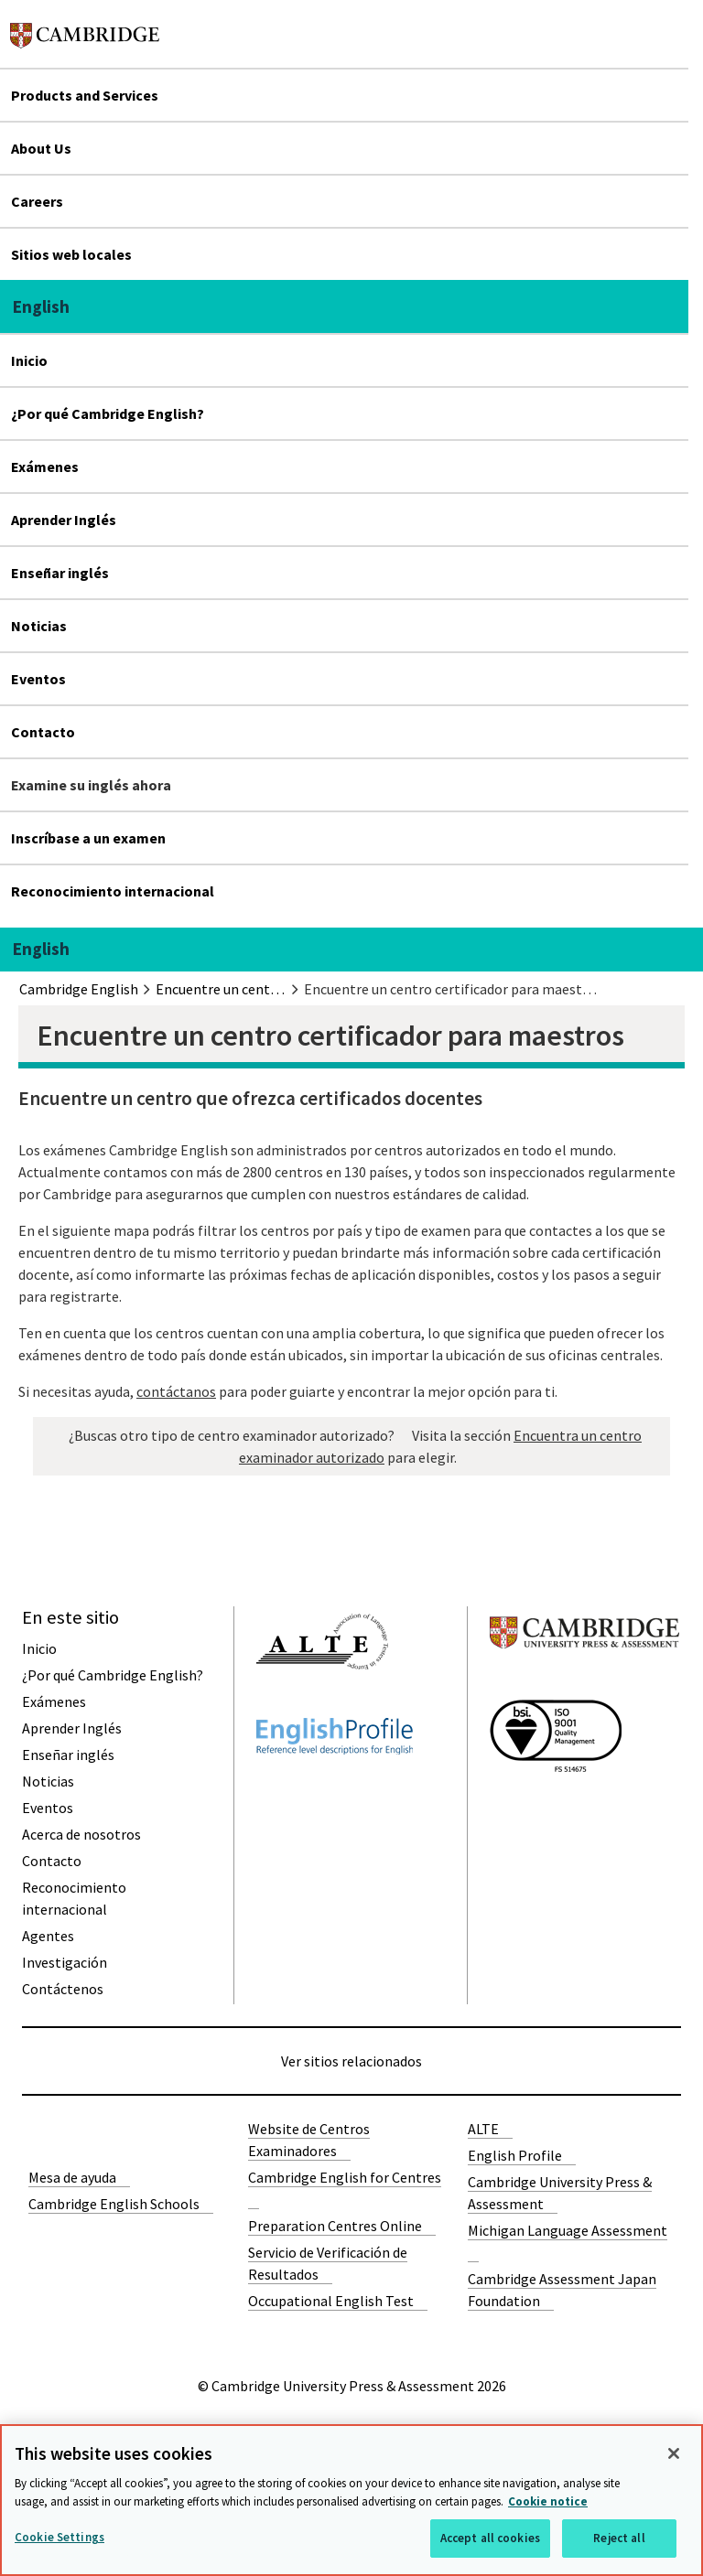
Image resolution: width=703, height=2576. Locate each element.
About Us (41, 148)
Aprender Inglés (63, 519)
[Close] (674, 2453)
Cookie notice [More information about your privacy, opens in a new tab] (548, 2501)
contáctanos (176, 1391)
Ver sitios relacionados (351, 2061)
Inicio (29, 360)
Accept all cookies (490, 2538)
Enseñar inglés (60, 573)
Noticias (39, 626)
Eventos (38, 679)
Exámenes (45, 466)
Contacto (43, 732)
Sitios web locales (71, 254)
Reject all (618, 2538)
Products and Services (84, 95)
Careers (37, 201)
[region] (351, 2500)
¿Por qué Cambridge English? (107, 413)
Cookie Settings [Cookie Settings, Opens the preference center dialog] (59, 2537)
